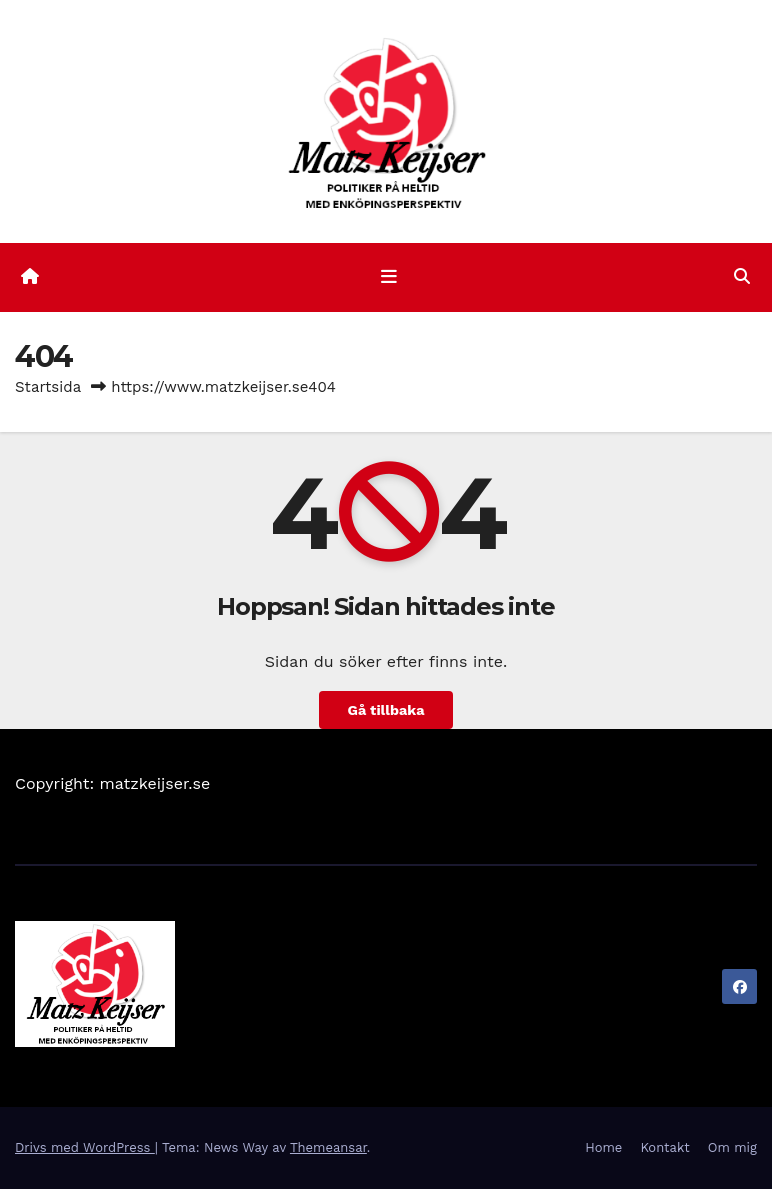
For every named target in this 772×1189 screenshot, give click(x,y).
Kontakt (664, 1147)
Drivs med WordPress (85, 1147)
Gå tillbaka (385, 710)
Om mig (732, 1147)
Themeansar (328, 1147)
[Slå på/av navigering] (390, 277)
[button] (742, 276)
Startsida (48, 387)
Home (603, 1147)
